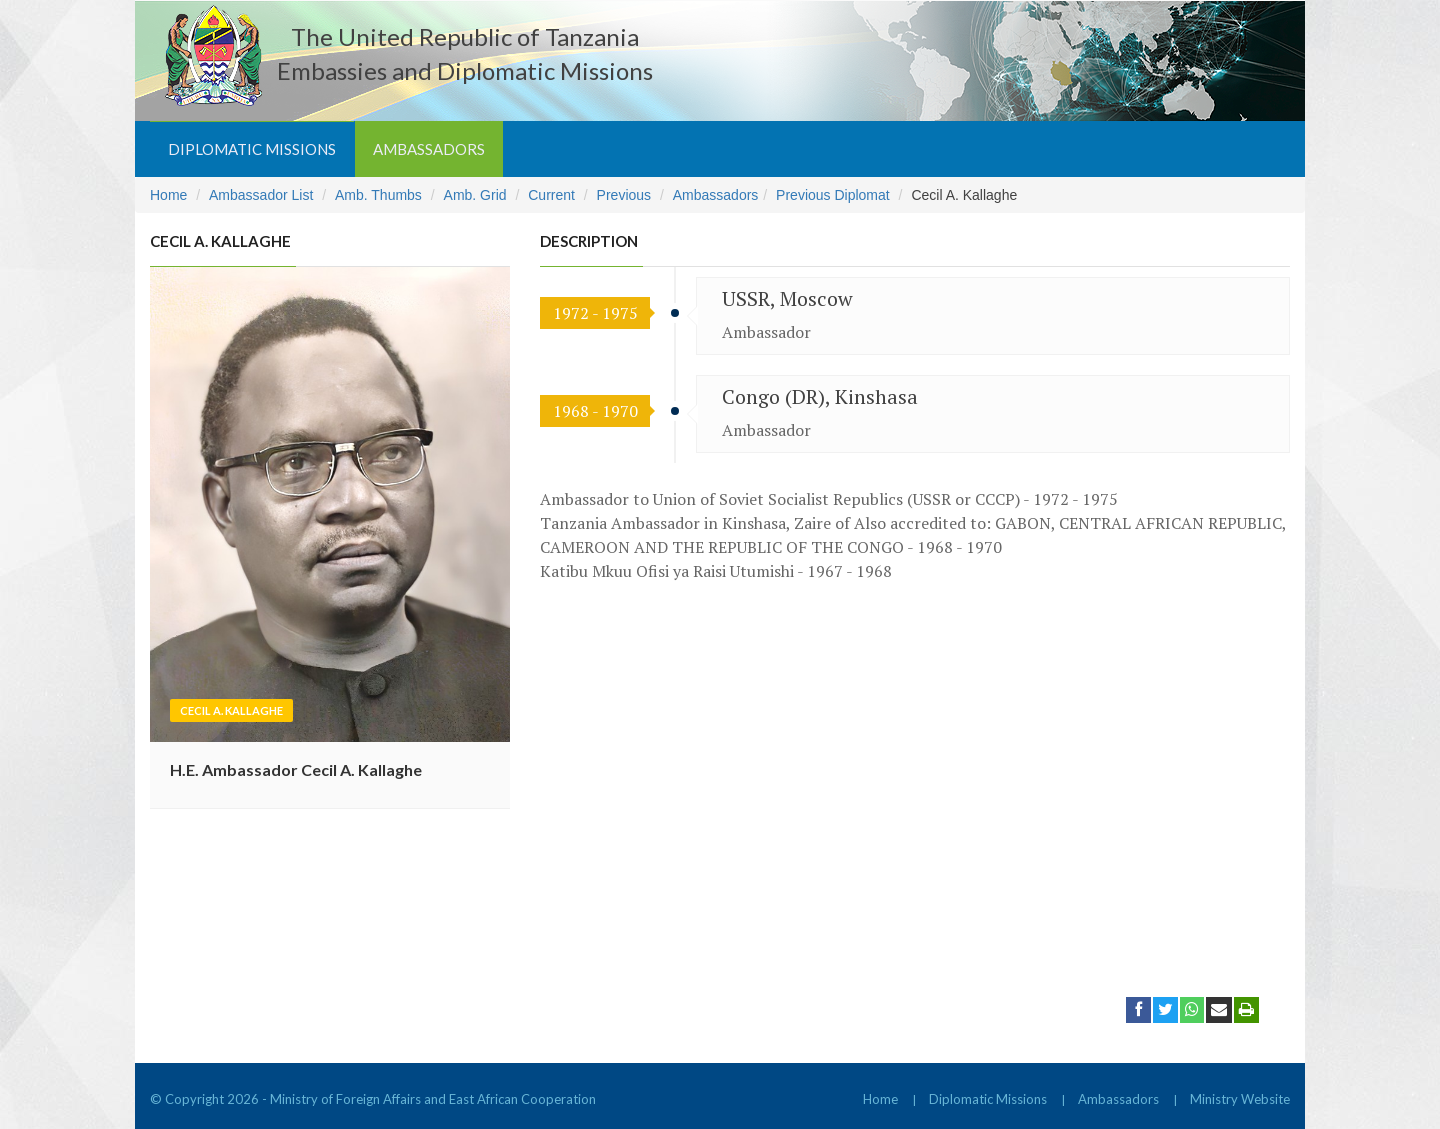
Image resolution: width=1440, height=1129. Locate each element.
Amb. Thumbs (378, 195)
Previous (624, 195)
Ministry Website (1240, 1099)
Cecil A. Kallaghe (231, 710)
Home (168, 195)
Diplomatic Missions (252, 149)
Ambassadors (429, 149)
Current (551, 195)
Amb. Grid (475, 195)
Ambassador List (261, 195)
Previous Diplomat (833, 195)
